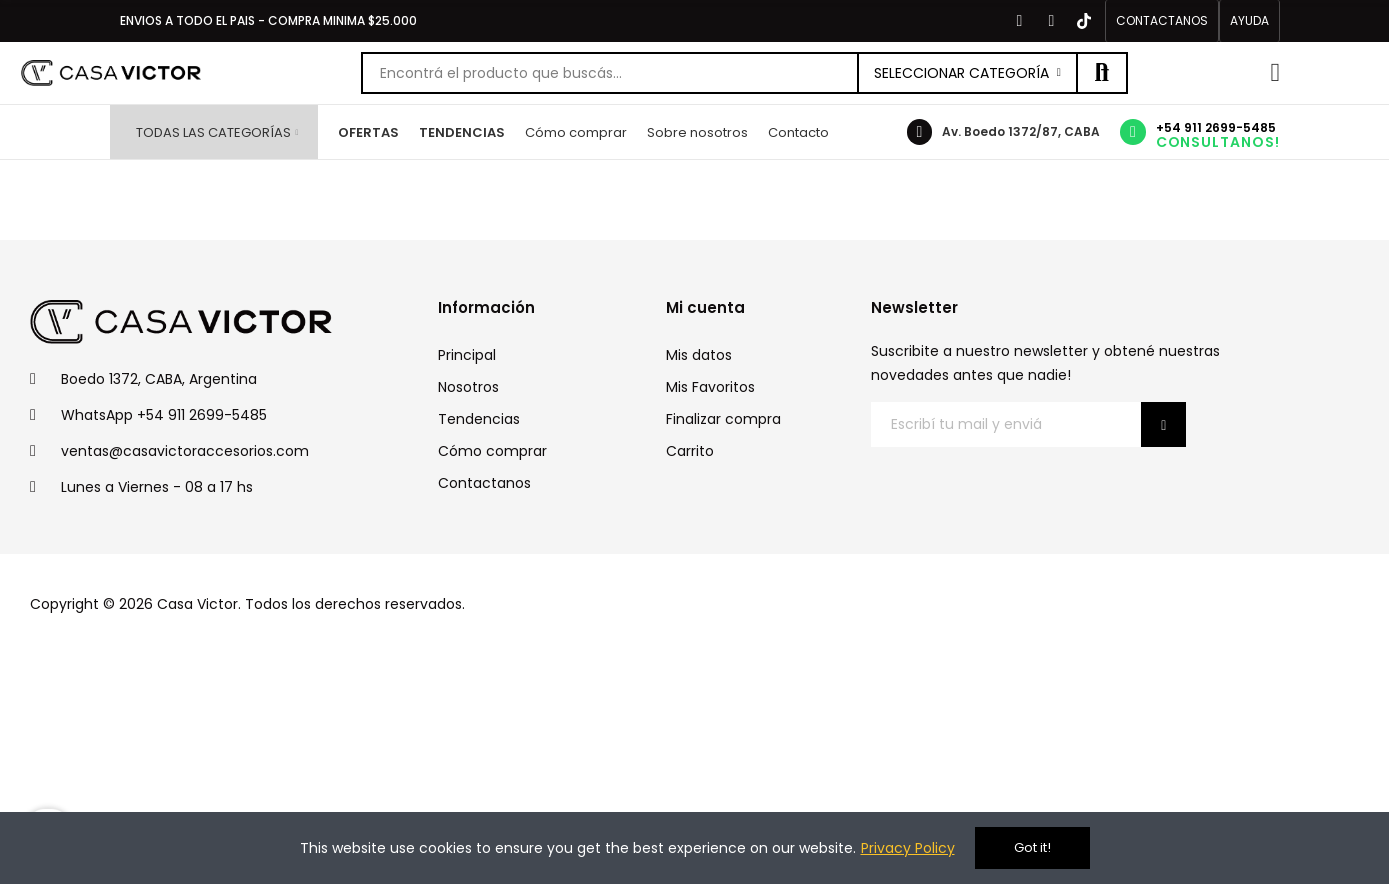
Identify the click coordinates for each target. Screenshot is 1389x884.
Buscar (1102, 73)
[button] (1162, 21)
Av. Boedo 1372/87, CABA (1021, 131)
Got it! (1032, 847)
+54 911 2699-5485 (1216, 127)
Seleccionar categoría (961, 73)
